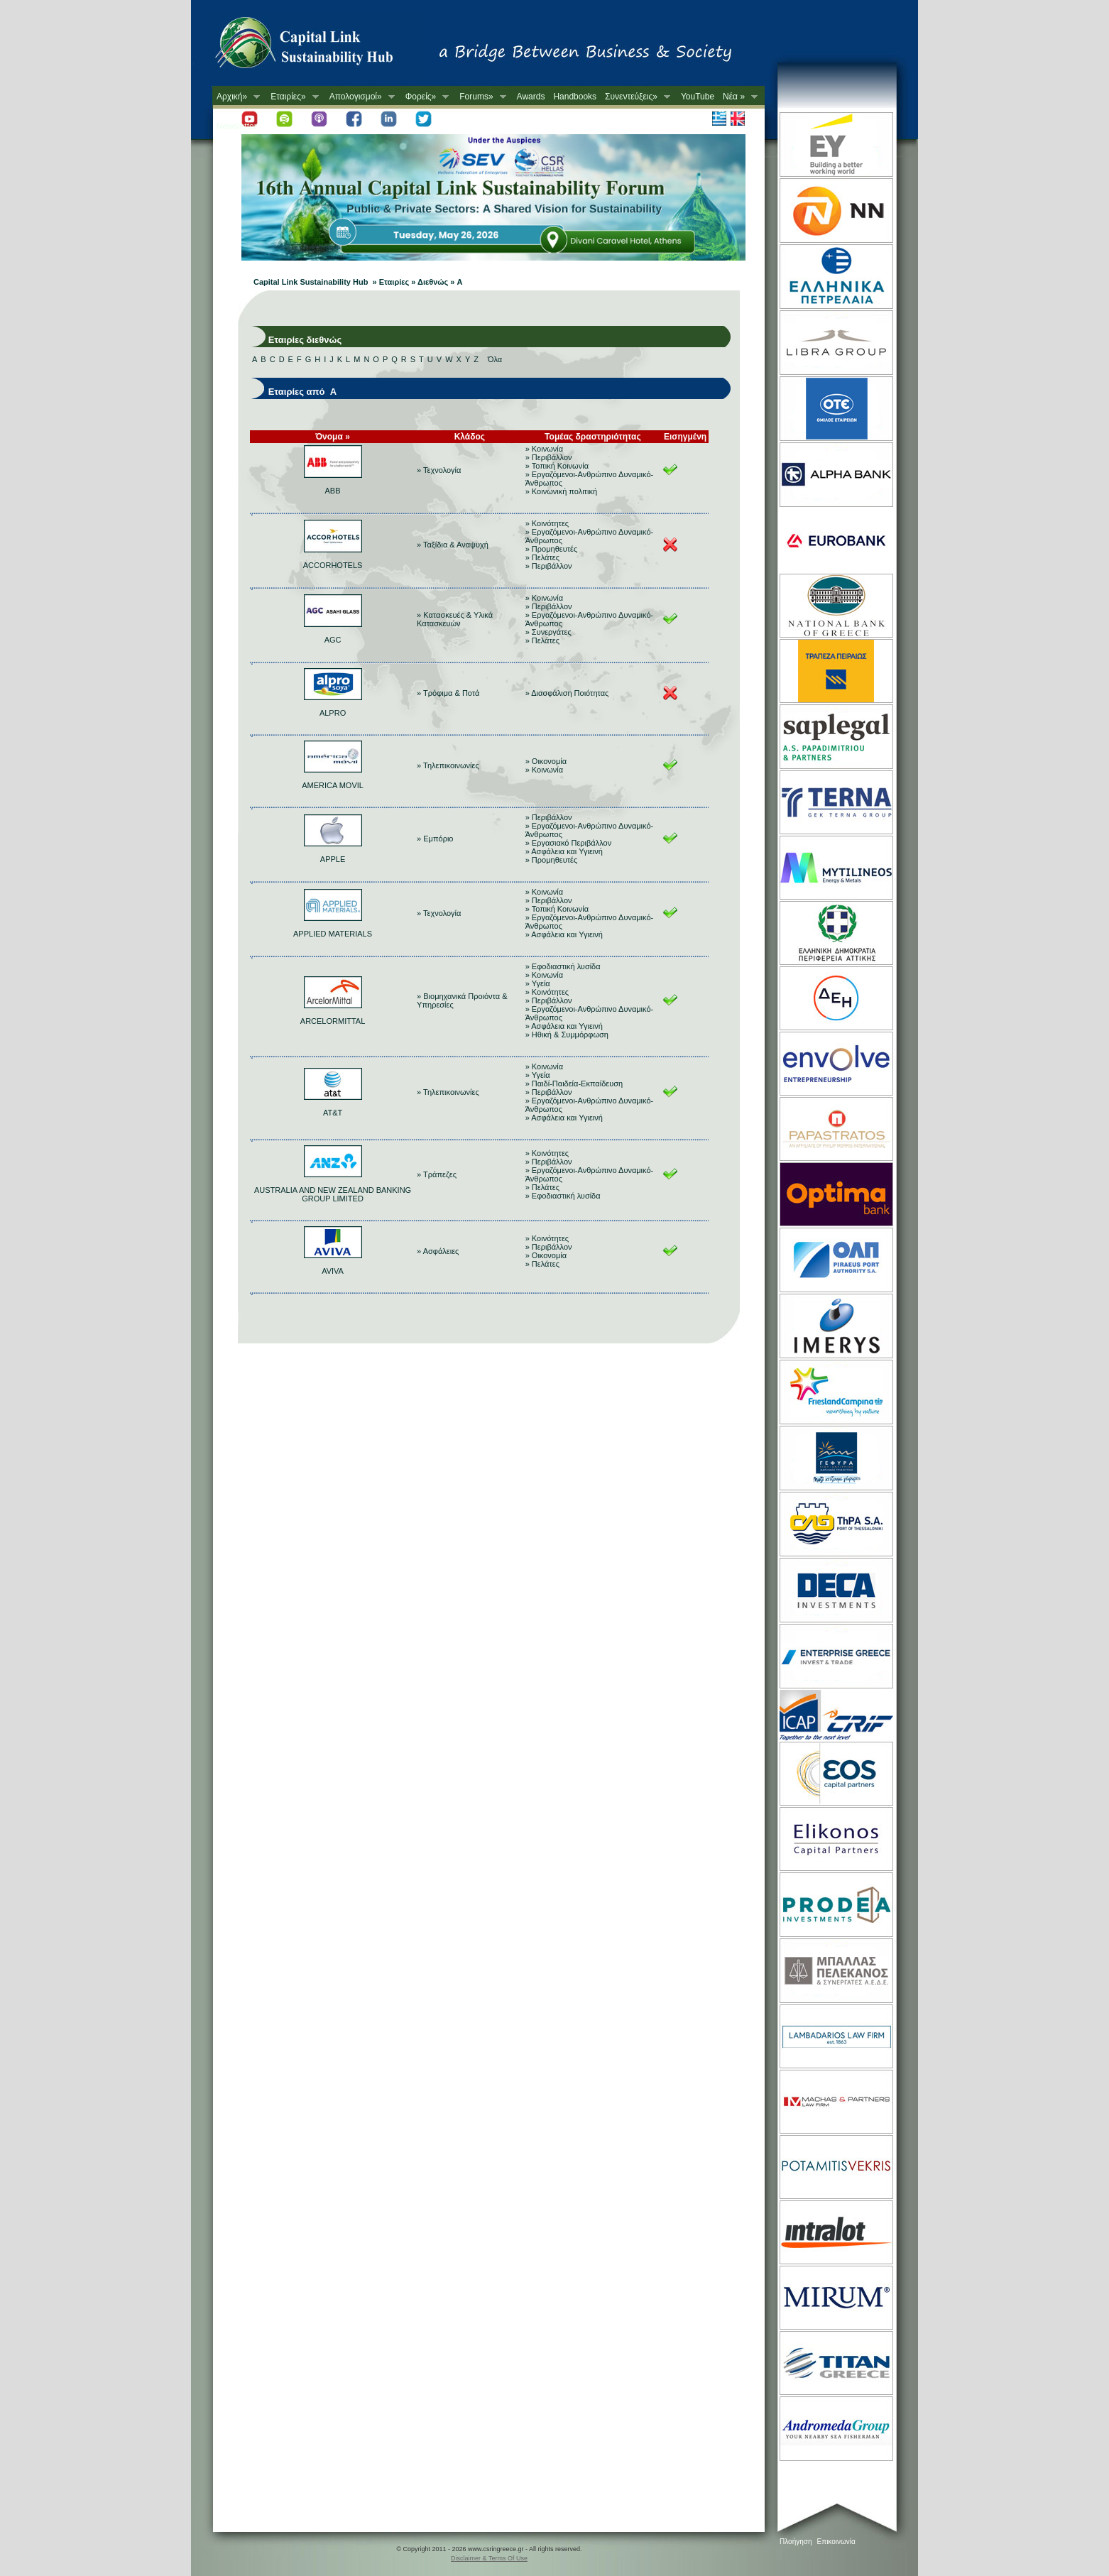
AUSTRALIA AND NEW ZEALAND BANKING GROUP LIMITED (332, 1194)
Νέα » (738, 97)
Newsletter (237, 126)
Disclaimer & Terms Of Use (489, 2558)
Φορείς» (425, 97)
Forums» (480, 97)
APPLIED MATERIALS (332, 933)
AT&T (332, 1112)
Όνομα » (332, 437)
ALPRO (332, 713)
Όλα (495, 359)
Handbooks (574, 97)
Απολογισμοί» (360, 97)
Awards (531, 97)
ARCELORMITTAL (332, 1021)
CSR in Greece (318, 46)
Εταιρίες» (292, 97)
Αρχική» (236, 97)
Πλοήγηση (796, 2541)
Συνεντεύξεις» (635, 97)
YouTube (697, 97)
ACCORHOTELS (333, 565)
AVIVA (333, 1271)
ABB (333, 490)
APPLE (332, 859)
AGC (333, 639)
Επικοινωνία (836, 2541)
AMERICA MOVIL (333, 785)
